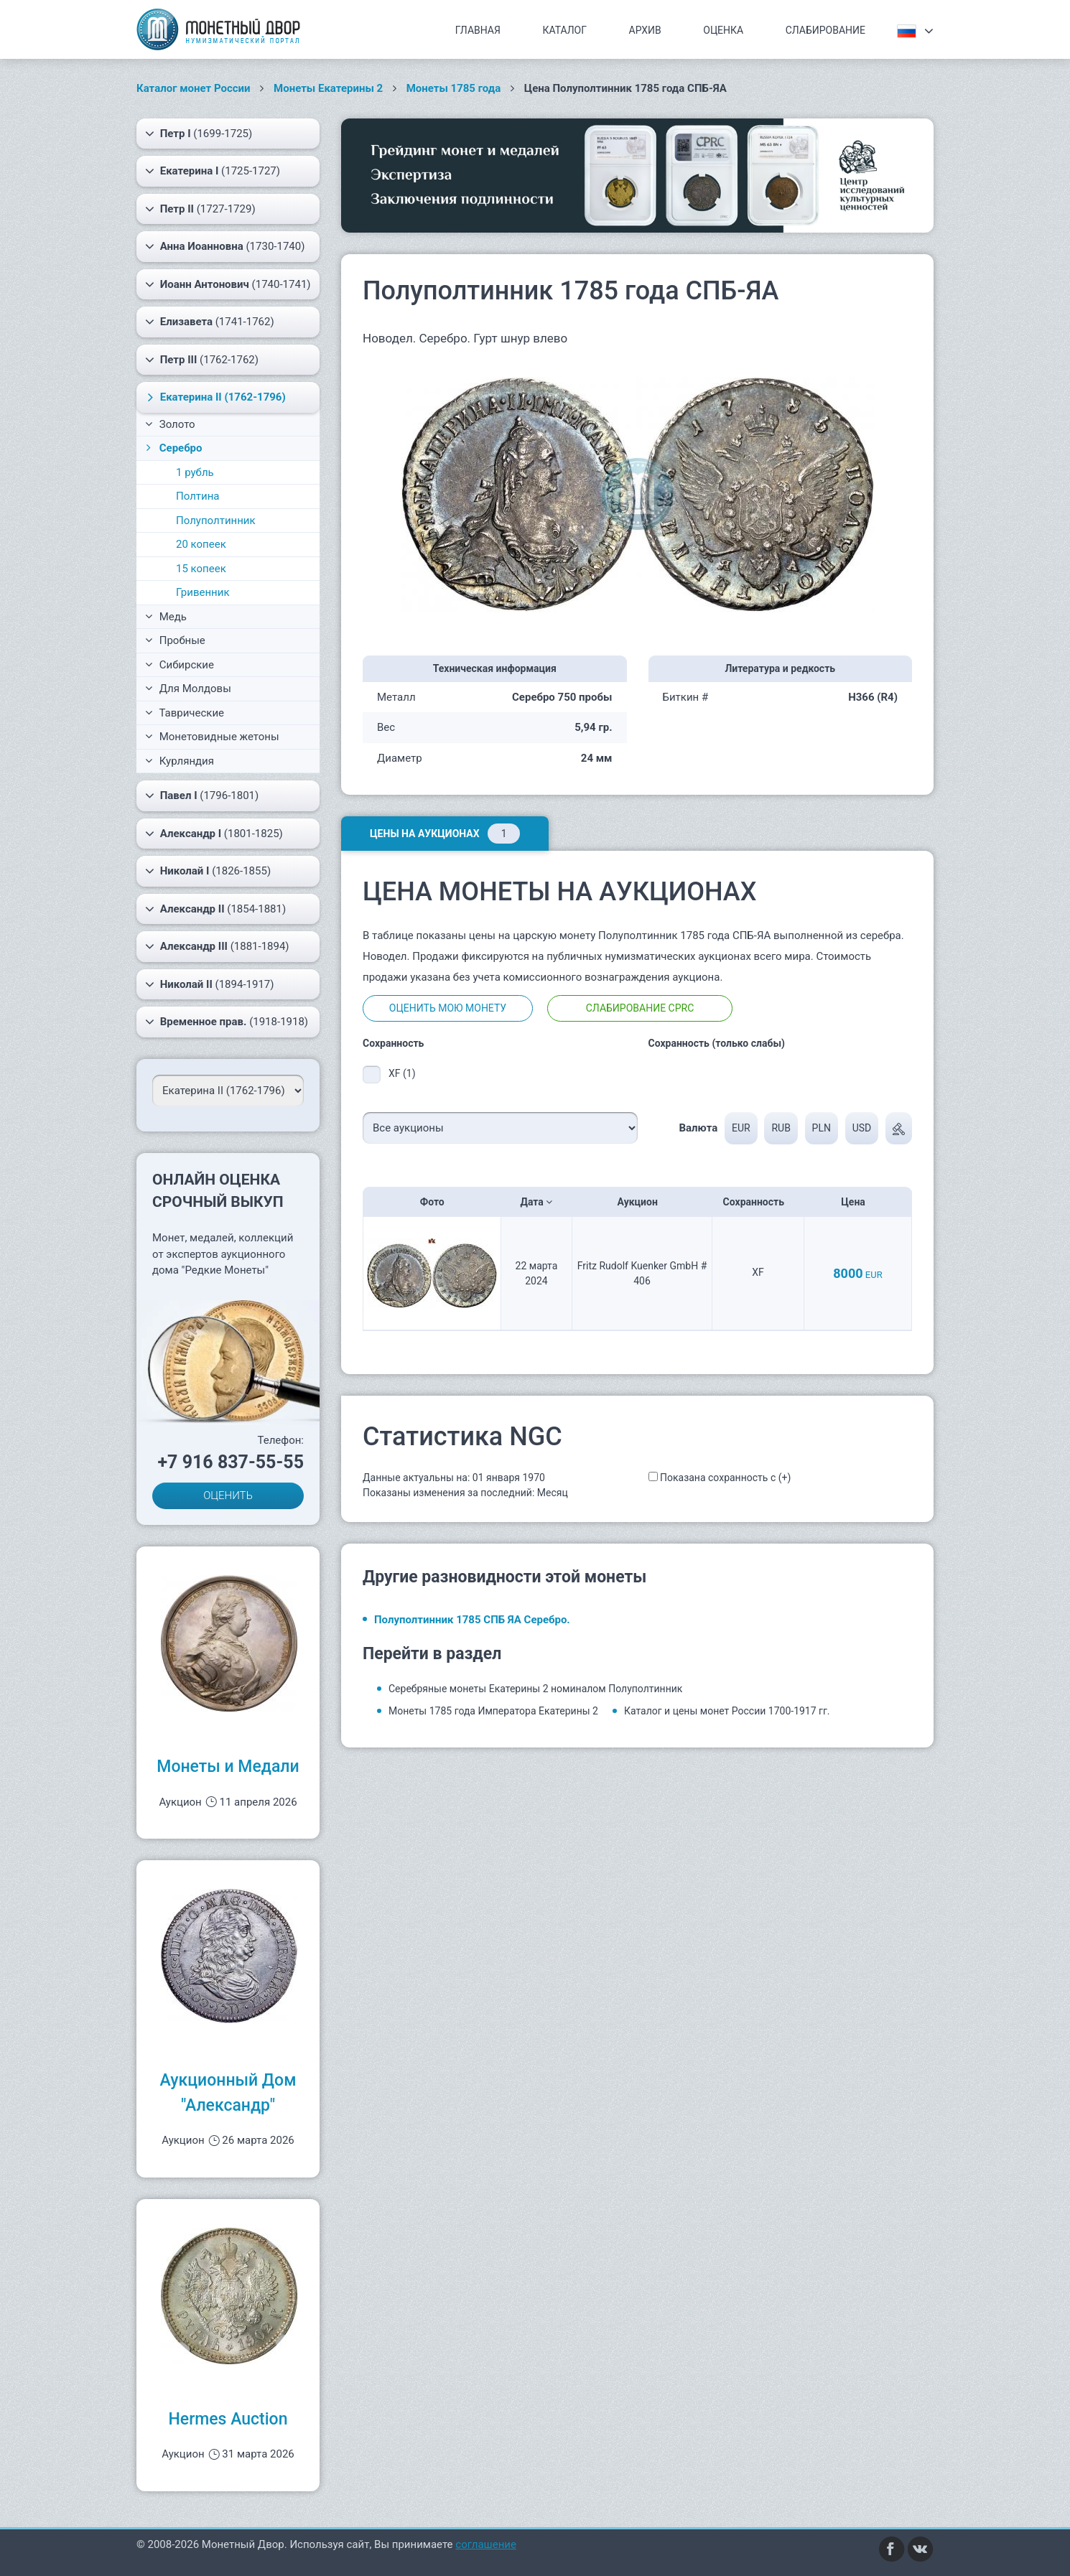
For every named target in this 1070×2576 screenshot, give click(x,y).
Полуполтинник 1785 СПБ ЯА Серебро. (472, 1619)
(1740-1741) (228, 284)
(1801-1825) (214, 833)
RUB (780, 1128)
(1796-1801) (202, 795)
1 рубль (195, 472)
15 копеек (201, 568)
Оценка (723, 30)
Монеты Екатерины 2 (328, 88)
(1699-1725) (198, 133)
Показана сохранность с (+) (725, 1477)
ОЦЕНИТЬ (228, 1495)
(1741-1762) (209, 321)
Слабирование (825, 30)
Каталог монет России (193, 88)
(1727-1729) (200, 209)
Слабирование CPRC (640, 1008)
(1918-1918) (226, 1021)
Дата (537, 1202)
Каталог (564, 30)
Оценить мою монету (447, 1008)
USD (862, 1128)
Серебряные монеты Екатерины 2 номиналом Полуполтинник (535, 1688)
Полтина (198, 496)
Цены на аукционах (445, 833)
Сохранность (758, 1202)
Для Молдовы (188, 688)
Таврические (184, 712)
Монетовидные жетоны (212, 736)
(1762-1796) (214, 397)
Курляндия (179, 761)
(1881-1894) (217, 946)
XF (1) (402, 1073)
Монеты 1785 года (453, 88)
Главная (478, 30)
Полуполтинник (216, 520)
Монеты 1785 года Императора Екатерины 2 (493, 1711)
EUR (741, 1128)
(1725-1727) (212, 171)
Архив (645, 30)
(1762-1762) (202, 360)
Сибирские (179, 664)
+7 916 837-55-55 (230, 1462)
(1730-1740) (224, 246)
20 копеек (201, 544)
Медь (166, 616)
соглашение (485, 2544)
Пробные (175, 640)
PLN (821, 1128)
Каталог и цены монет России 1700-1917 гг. (727, 1711)
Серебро (173, 448)
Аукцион (642, 1202)
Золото (170, 424)
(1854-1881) (215, 909)
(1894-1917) (209, 984)
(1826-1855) (208, 871)
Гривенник (203, 592)
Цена (857, 1202)
